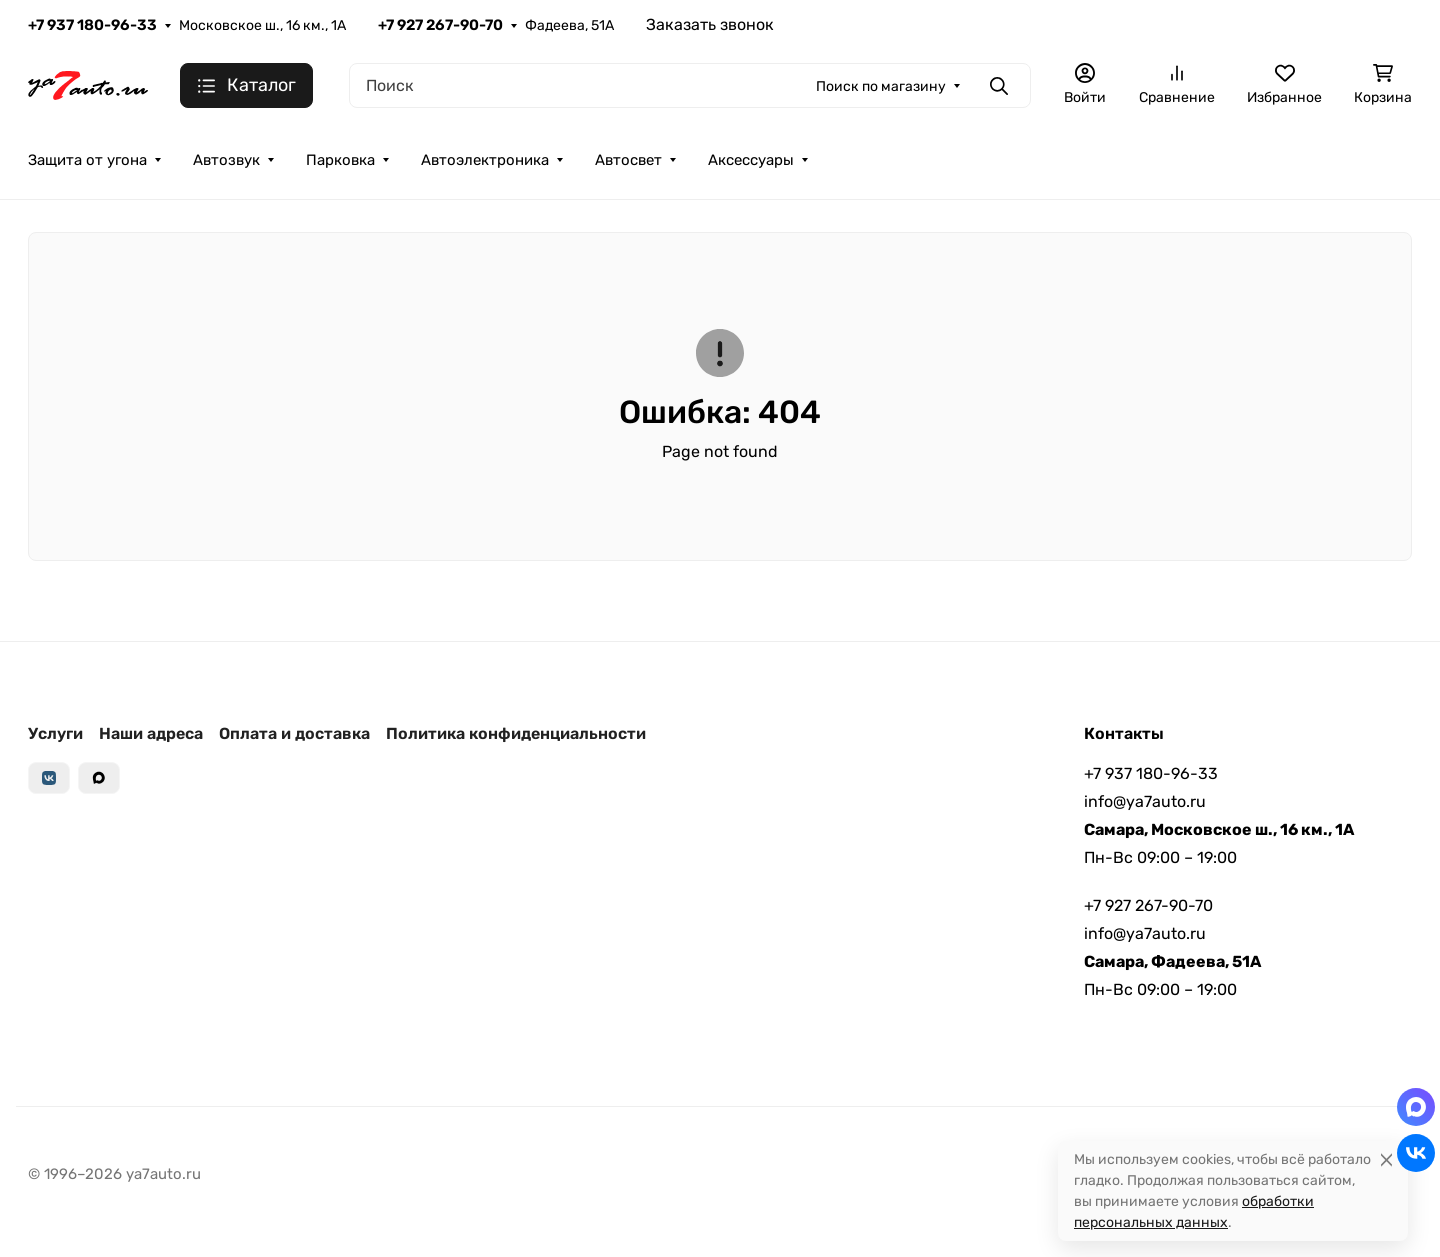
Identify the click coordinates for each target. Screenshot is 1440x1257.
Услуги (55, 733)
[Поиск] (690, 85)
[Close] (1386, 1159)
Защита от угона (87, 160)
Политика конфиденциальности (516, 733)
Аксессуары (751, 160)
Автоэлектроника (485, 160)
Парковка (340, 160)
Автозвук (226, 160)
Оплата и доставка (294, 733)
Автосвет (628, 160)
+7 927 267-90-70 (440, 25)
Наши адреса (151, 733)
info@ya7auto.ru (1145, 801)
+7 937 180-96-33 (92, 25)
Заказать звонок (710, 24)
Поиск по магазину (881, 86)
